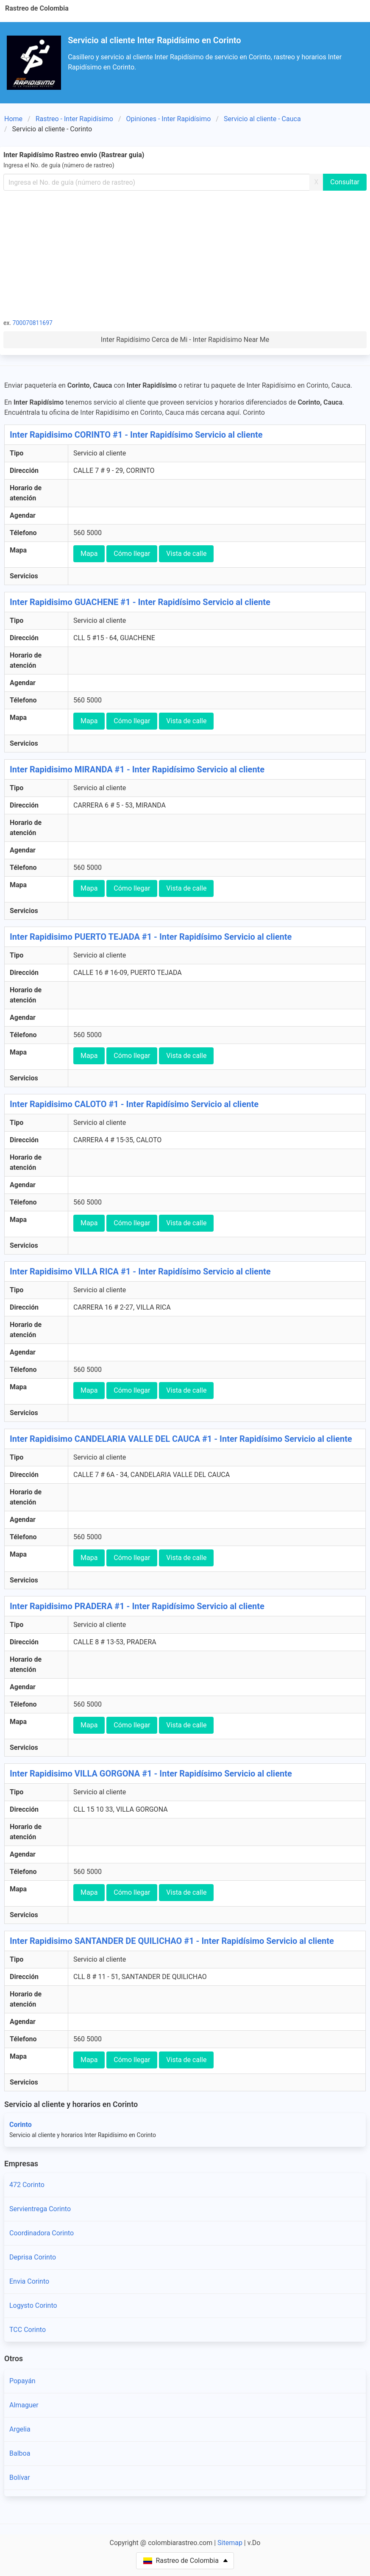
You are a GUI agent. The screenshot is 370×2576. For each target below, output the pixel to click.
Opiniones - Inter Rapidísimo (168, 119)
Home (13, 119)
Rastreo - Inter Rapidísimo (74, 119)
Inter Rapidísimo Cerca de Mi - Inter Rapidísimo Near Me (185, 340)
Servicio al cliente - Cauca (262, 119)
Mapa (89, 554)
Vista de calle (186, 554)
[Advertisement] (185, 254)
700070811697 (33, 322)
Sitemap (229, 2543)
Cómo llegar (132, 554)
